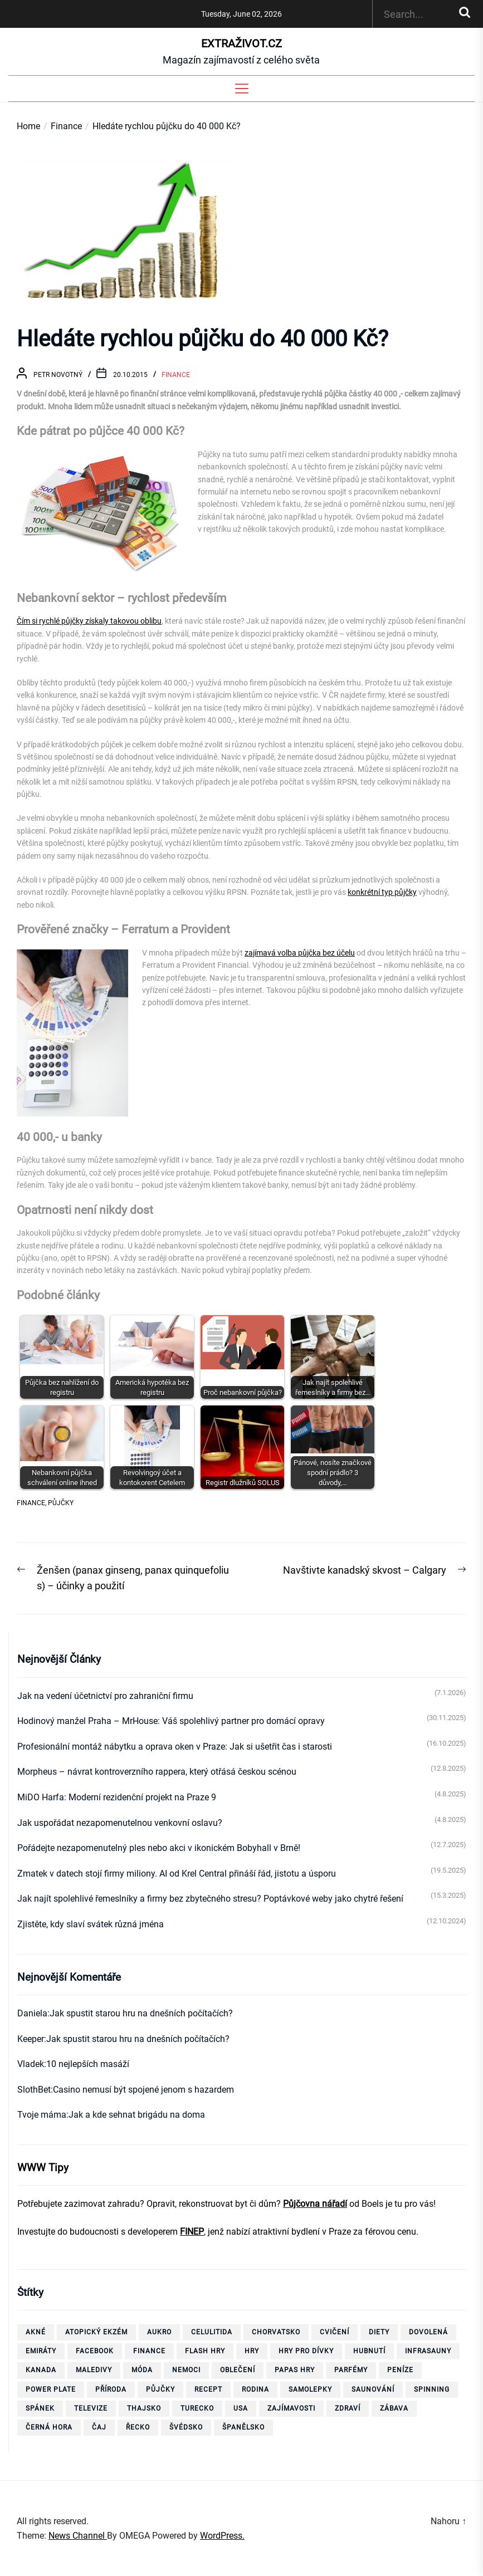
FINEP (192, 2231)
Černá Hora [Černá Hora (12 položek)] (49, 2427)
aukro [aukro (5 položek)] (159, 2332)
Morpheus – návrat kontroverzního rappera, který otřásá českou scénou (156, 1771)
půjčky (61, 1503)
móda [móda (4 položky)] (142, 2370)
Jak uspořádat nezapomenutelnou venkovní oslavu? (119, 1823)
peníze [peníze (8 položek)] (400, 2370)
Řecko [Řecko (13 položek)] (138, 2427)
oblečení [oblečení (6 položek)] (237, 2370)
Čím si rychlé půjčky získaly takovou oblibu (89, 620)
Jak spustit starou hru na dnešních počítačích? (141, 2013)
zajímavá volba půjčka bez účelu (300, 952)
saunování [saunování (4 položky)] (373, 2389)
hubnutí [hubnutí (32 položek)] (369, 2351)
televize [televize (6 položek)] (91, 2408)
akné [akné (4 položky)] (36, 2332)
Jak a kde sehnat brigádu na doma (137, 2114)
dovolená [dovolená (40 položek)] (428, 2332)
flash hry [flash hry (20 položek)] (205, 2351)
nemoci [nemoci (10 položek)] (186, 2370)
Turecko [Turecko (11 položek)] (197, 2408)
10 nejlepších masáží (87, 2064)
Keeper (30, 2039)
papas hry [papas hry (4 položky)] (295, 2370)
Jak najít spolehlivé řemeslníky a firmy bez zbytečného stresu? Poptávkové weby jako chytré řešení (210, 1898)
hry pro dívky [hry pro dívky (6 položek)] (306, 2351)
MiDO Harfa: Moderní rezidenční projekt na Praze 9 (116, 1797)
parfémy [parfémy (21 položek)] (351, 2370)
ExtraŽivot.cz (241, 43)
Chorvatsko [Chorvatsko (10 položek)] (276, 2332)
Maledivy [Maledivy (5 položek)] (94, 2370)
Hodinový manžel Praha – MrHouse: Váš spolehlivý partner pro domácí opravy (171, 1721)
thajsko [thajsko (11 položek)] (144, 2408)
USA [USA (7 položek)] (240, 2408)
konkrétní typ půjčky (382, 892)
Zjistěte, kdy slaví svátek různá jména (90, 1924)
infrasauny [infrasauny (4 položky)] (428, 2351)
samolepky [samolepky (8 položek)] (310, 2389)
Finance (176, 375)
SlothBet (34, 2089)
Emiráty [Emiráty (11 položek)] (41, 2351)
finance (31, 1503)
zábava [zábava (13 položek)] (394, 2408)
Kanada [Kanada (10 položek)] (41, 2370)
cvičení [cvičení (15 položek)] (334, 2332)
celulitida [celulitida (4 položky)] (211, 2332)
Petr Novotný (57, 375)
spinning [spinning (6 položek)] (432, 2389)
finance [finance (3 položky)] (149, 2351)
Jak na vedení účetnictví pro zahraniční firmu (105, 1696)
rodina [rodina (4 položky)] (255, 2389)
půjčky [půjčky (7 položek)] (160, 2389)
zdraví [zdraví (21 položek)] (347, 2408)
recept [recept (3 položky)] (208, 2389)
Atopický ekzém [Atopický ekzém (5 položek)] (96, 2332)
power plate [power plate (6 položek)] (51, 2389)
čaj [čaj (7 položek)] (99, 2427)
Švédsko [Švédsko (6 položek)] (186, 2427)
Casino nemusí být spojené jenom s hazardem (143, 2089)
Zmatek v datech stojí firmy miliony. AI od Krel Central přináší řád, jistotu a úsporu (176, 1873)
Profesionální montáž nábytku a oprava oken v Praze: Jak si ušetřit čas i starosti (174, 1746)
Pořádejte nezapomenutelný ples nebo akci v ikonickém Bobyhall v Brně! (158, 1848)
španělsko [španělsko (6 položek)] (243, 2427)
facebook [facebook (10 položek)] (95, 2351)
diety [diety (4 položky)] (379, 2332)
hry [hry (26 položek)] (252, 2351)
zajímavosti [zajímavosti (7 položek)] (291, 2408)
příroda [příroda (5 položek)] (110, 2389)
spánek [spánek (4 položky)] (40, 2408)
